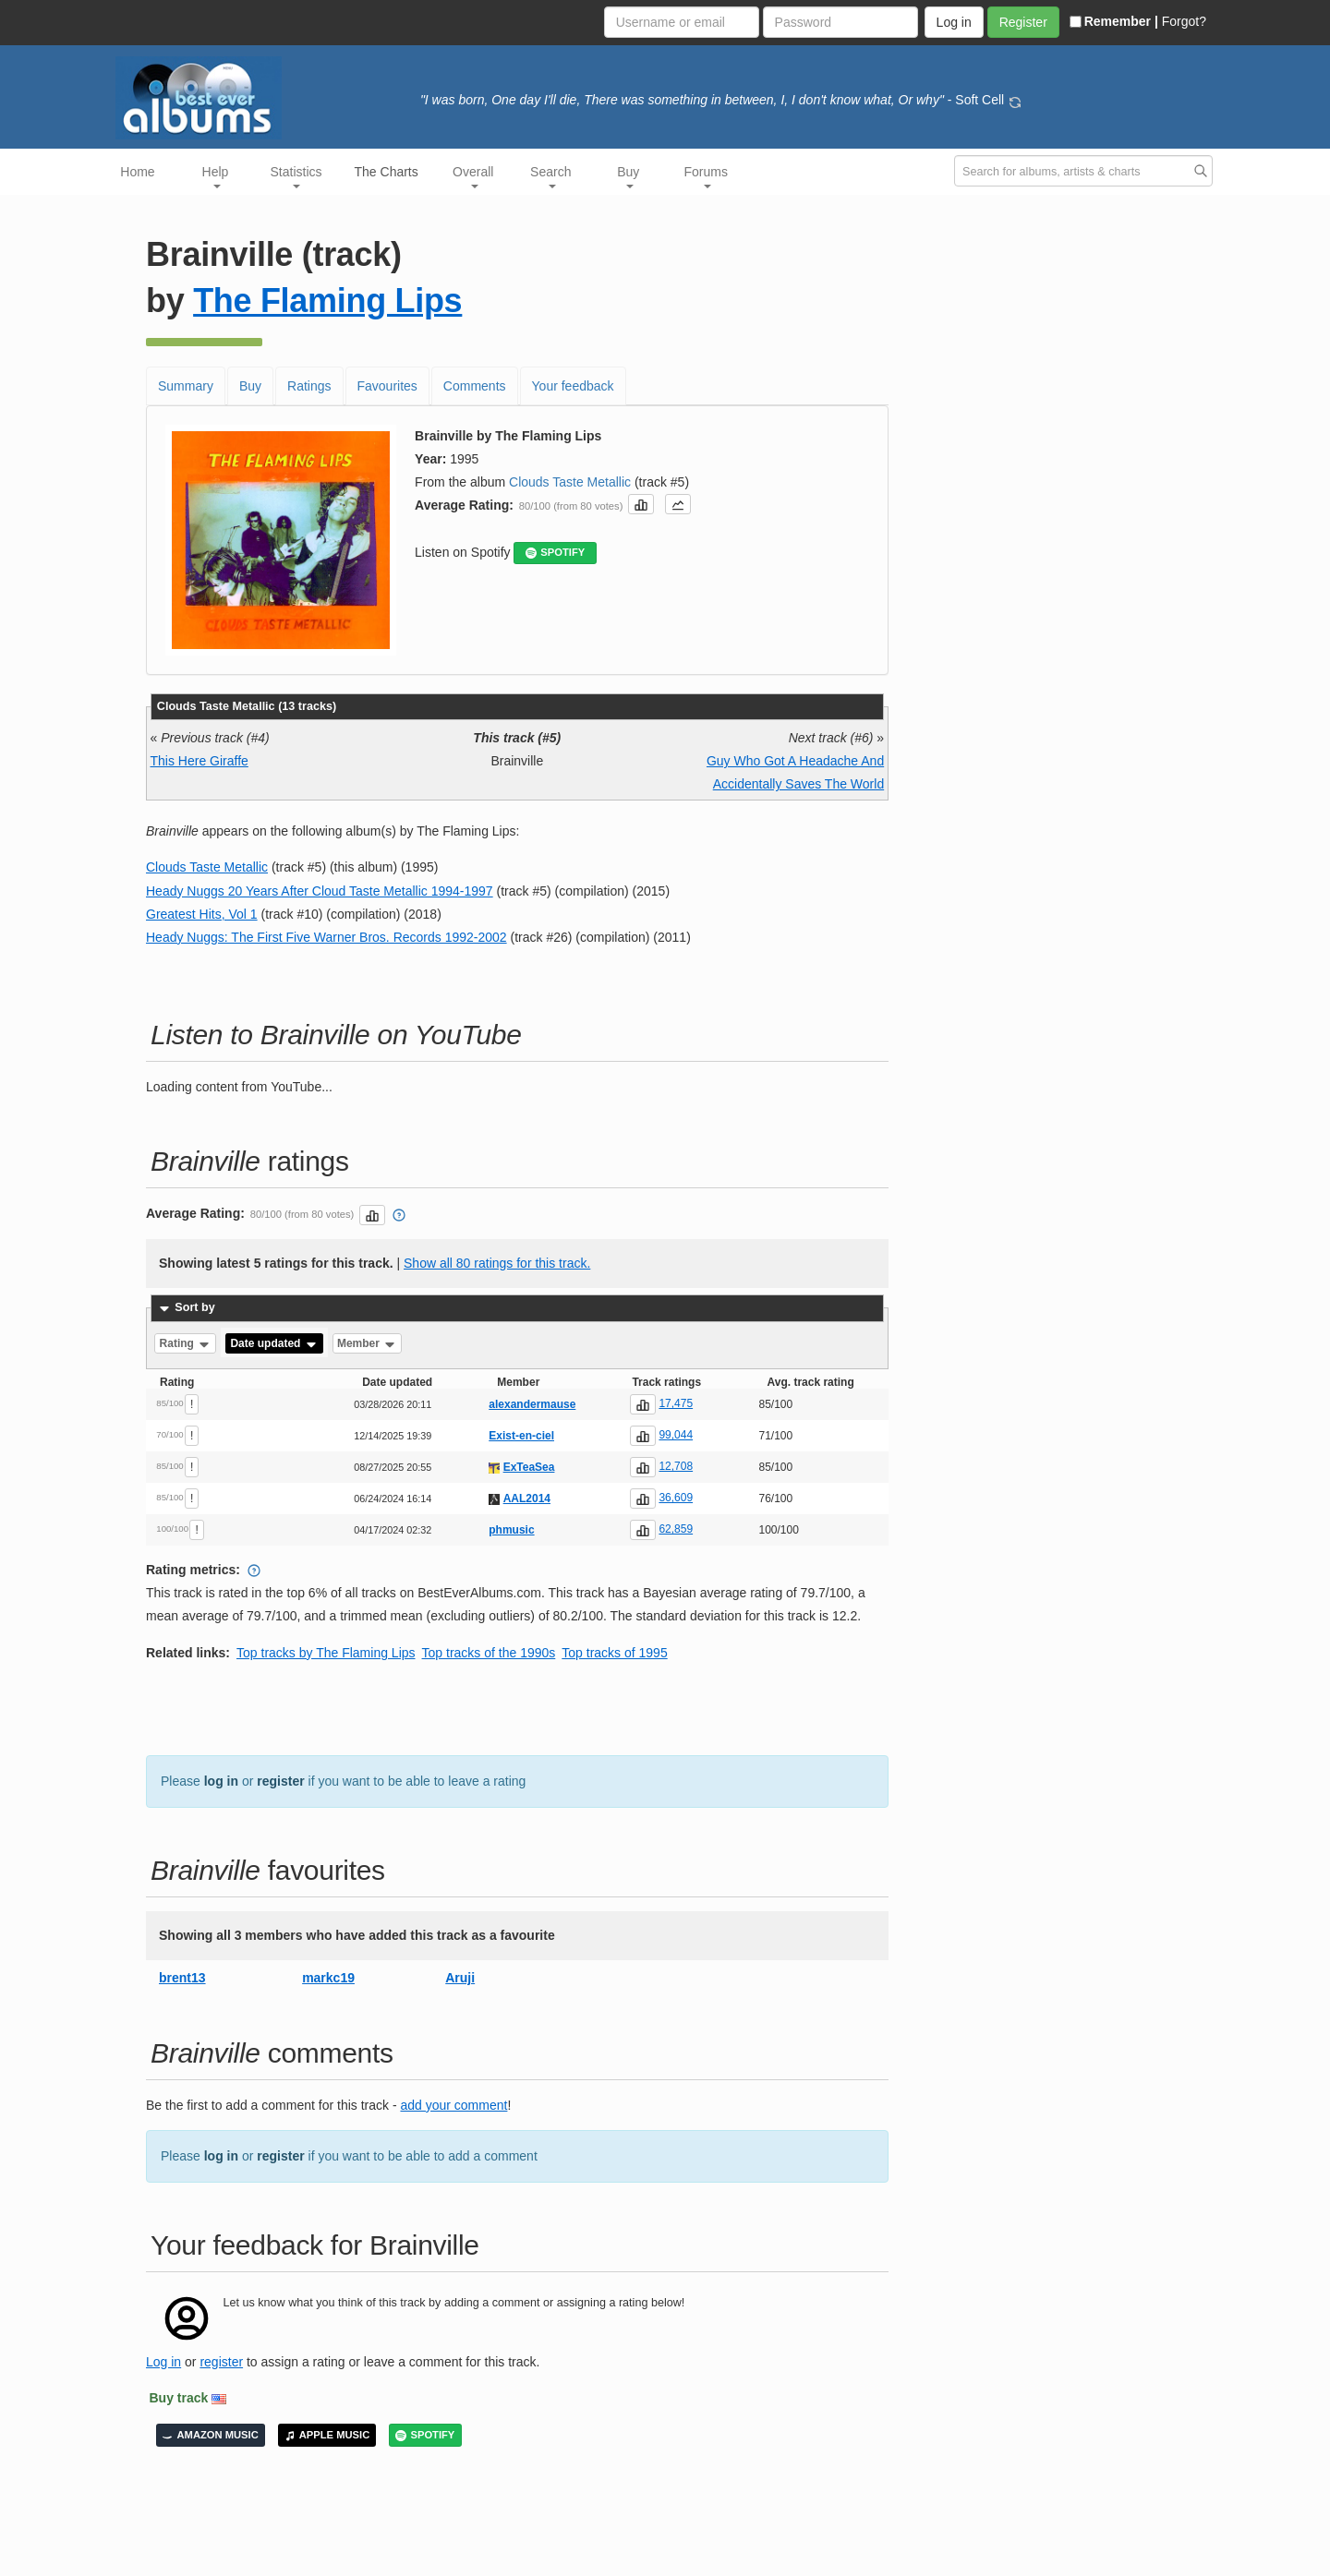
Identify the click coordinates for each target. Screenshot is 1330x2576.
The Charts (386, 171)
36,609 (676, 1497)
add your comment (453, 2105)
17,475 (676, 1403)
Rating (186, 1343)
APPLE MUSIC (326, 2435)
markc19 (328, 1977)
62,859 (676, 1529)
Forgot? (1184, 21)
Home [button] (137, 171)
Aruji (460, 1977)
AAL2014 (526, 1498)
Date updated (274, 1343)
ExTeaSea (529, 1467)
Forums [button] (706, 176)
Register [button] (1023, 22)
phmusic (511, 1529)
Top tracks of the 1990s (489, 1652)
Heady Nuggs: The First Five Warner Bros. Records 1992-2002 (326, 937)
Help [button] (215, 176)
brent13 (182, 1977)
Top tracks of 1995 (614, 1652)
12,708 (676, 1466)
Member (367, 1343)
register (280, 1781)
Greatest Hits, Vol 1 (202, 914)
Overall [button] (473, 176)
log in (221, 1781)
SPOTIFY (555, 553)
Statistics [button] (296, 176)
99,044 (676, 1434)
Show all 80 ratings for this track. (497, 1263)
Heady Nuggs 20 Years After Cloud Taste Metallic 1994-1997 (319, 891)
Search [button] (550, 176)
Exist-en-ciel (521, 1435)
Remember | (1114, 21)
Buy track (179, 2397)
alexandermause (532, 1404)
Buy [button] (628, 176)
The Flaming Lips (327, 300)
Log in (163, 2361)
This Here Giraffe (199, 760)
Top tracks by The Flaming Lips (326, 1652)
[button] (641, 504)
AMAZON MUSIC (211, 2435)
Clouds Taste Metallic (570, 482)
